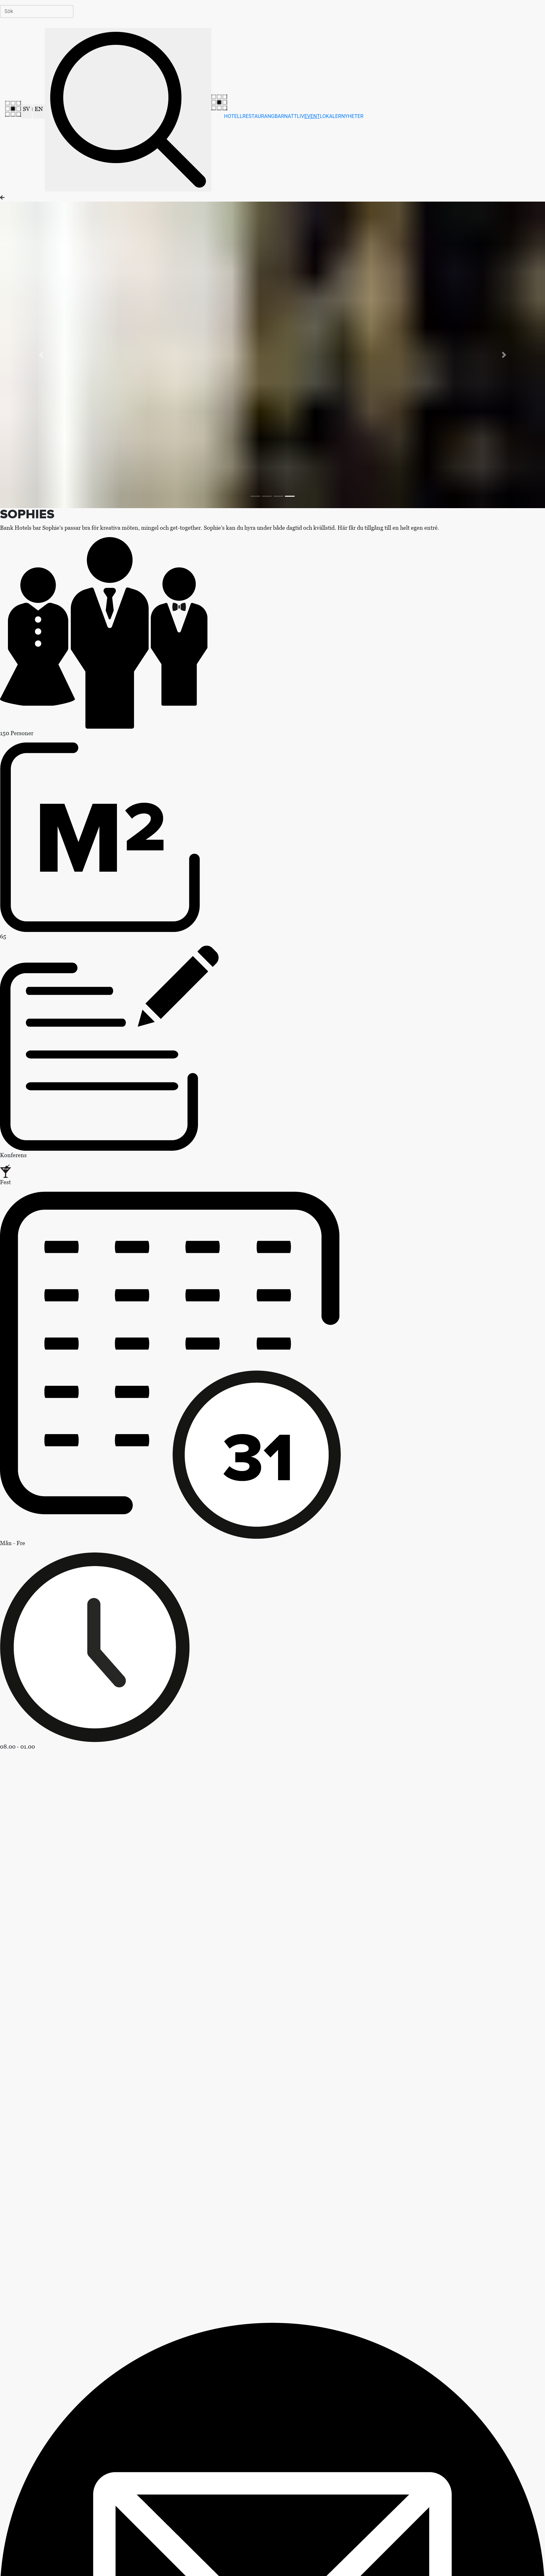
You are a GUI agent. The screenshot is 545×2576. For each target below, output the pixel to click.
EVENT (312, 116)
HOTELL (233, 116)
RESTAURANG (258, 116)
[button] (41, 355)
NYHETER (352, 116)
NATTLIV (294, 116)
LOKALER (330, 116)
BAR (279, 116)
